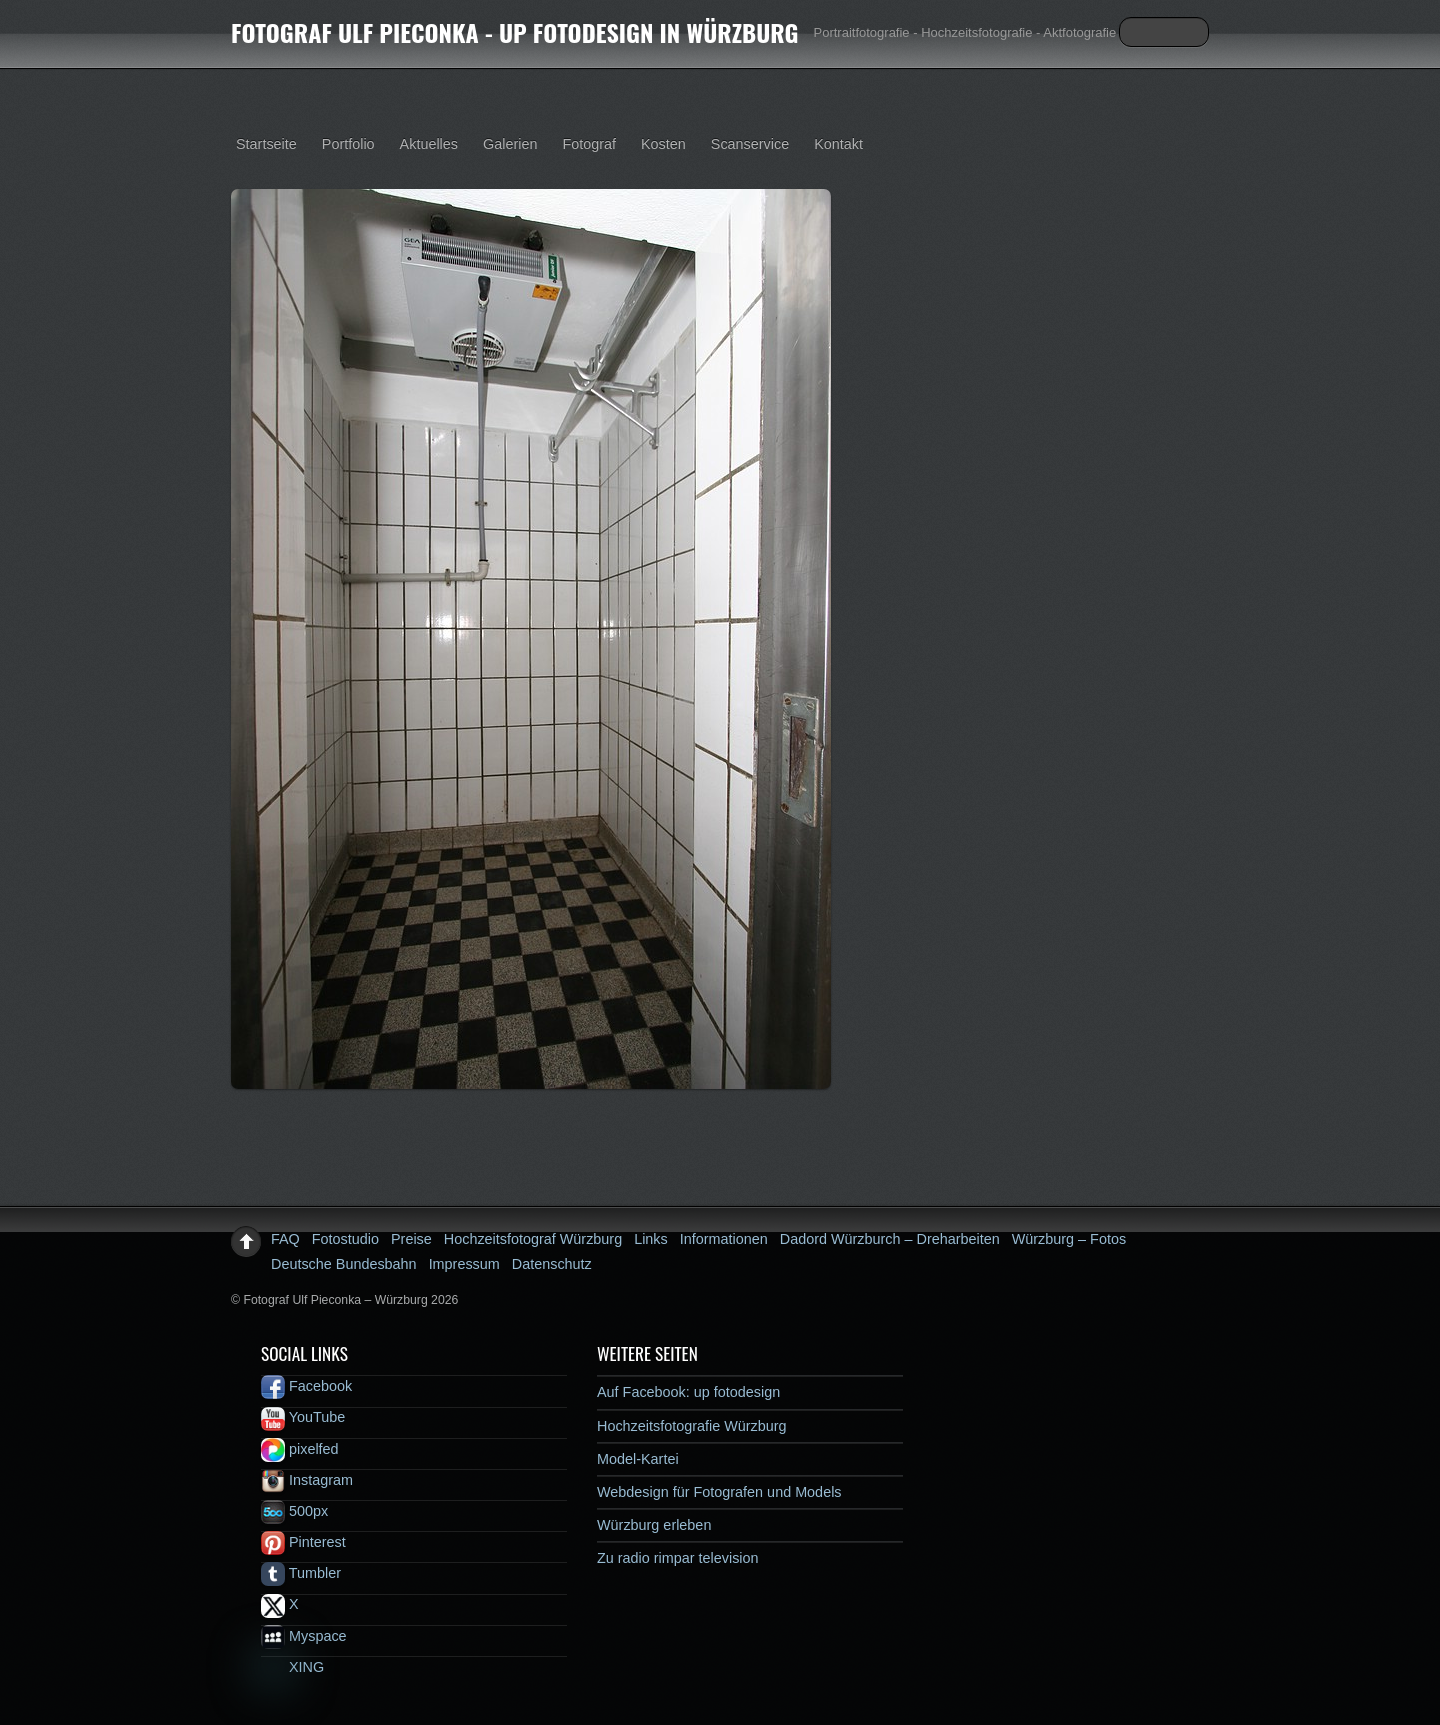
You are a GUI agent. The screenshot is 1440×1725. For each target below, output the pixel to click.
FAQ (285, 1239)
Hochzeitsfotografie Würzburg (692, 1426)
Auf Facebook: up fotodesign (688, 1392)
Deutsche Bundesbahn (344, 1264)
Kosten (663, 144)
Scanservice (750, 144)
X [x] (280, 1604)
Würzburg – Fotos (1069, 1239)
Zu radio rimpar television (678, 1558)
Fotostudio (345, 1239)
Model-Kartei (638, 1459)
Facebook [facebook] (306, 1386)
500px (294, 1511)
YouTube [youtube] (303, 1417)
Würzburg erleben (654, 1525)
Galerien (510, 144)
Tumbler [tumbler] (301, 1573)
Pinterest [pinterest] (303, 1542)
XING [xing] (292, 1667)
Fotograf (589, 144)
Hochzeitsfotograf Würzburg (533, 1239)
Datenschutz (552, 1264)
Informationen (724, 1239)
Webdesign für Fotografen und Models (719, 1492)
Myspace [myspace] (304, 1636)
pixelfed (300, 1449)
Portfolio (348, 144)
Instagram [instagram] (307, 1480)
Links (651, 1239)
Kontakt (838, 144)
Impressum (464, 1264)
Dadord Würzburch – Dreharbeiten (890, 1239)
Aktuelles (429, 144)
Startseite (266, 144)
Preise (411, 1239)
